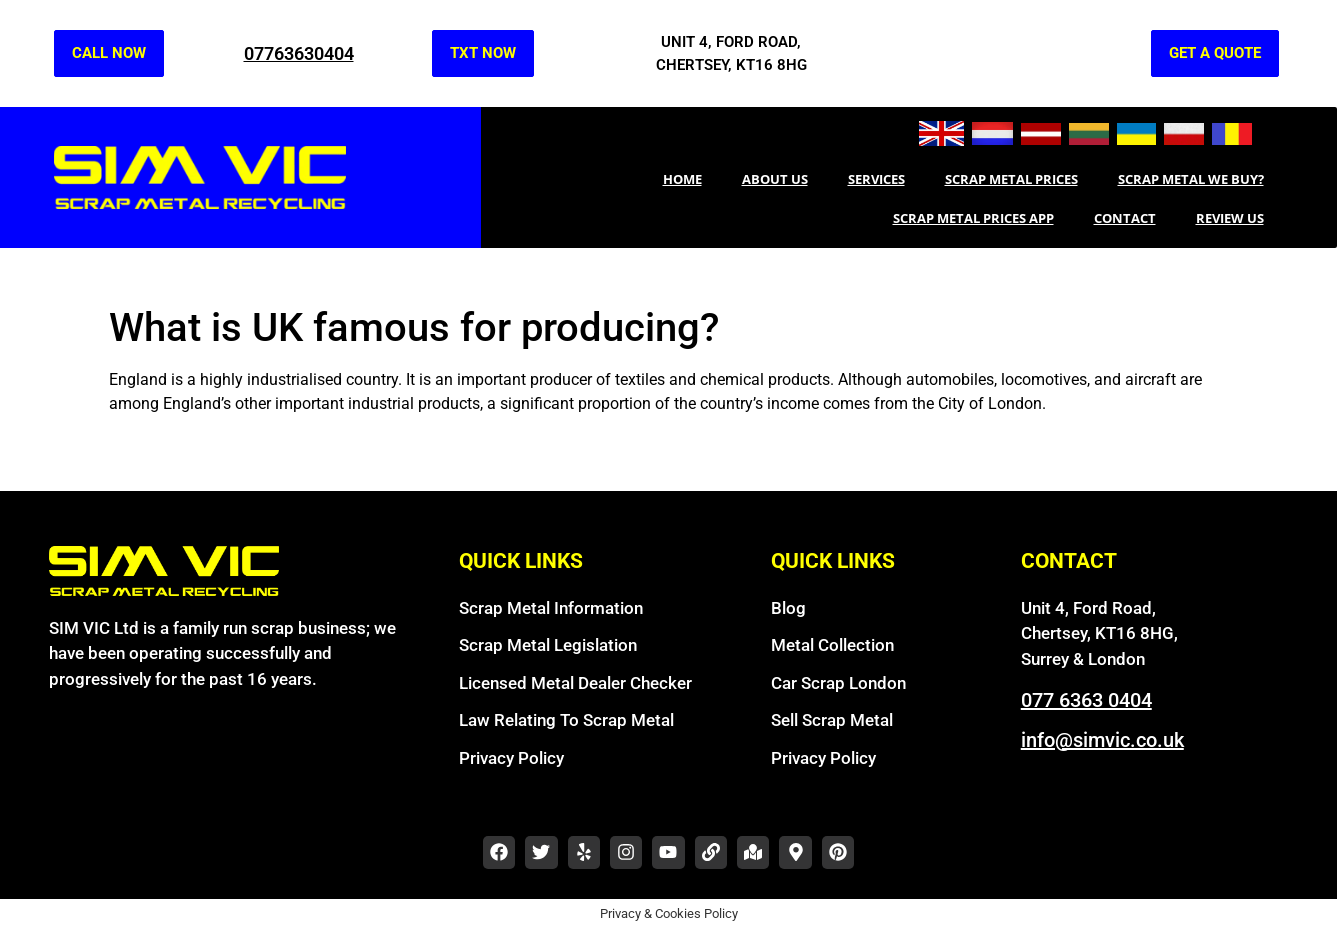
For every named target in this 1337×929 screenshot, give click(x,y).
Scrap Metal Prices (1011, 179)
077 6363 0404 (1086, 700)
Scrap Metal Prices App (973, 218)
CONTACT (1125, 218)
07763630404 (299, 53)
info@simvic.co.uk (1102, 740)
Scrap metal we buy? (1191, 179)
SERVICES (876, 179)
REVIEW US (1230, 218)
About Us (775, 179)
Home (682, 179)
